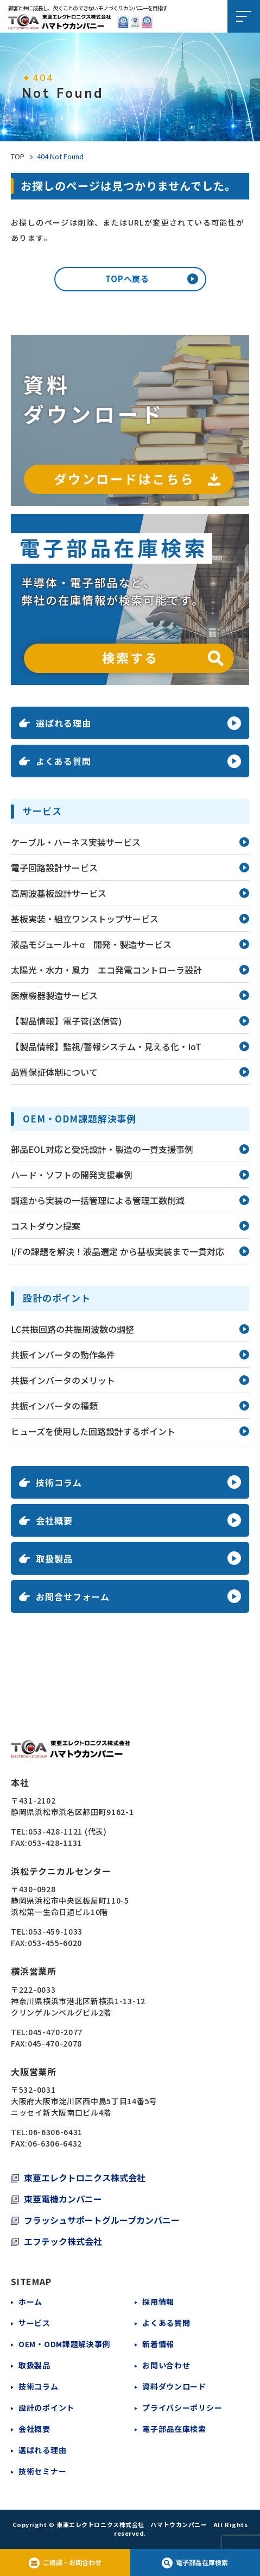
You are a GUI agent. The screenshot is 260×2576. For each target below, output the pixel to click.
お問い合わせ (166, 2365)
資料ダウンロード (174, 2386)
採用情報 (158, 2301)
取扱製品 (34, 2365)
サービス (34, 2322)
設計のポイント (46, 2407)
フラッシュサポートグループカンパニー (102, 2219)
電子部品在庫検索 (174, 2428)
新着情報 (158, 2343)
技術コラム (38, 2386)
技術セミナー (42, 2471)
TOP (17, 156)
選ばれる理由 (42, 2449)
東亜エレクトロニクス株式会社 (84, 2177)
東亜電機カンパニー (63, 2198)
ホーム (30, 2301)
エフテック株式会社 (63, 2241)
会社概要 (34, 2428)
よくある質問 (166, 2322)
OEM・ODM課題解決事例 (64, 2343)
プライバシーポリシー (182, 2407)
